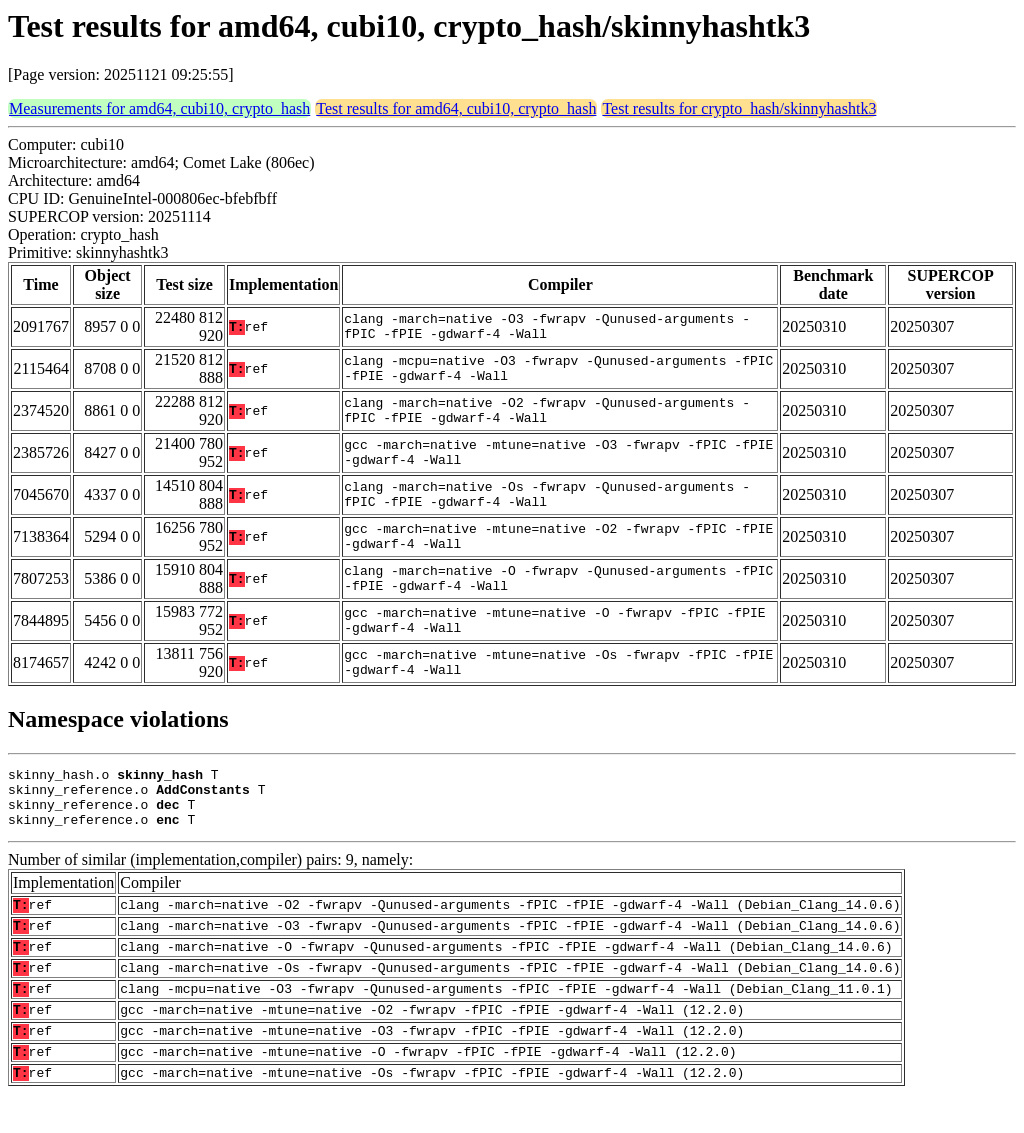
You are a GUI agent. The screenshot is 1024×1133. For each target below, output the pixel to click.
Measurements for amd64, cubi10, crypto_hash (159, 108)
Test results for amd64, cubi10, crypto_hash (456, 108)
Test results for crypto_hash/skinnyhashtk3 (739, 108)
